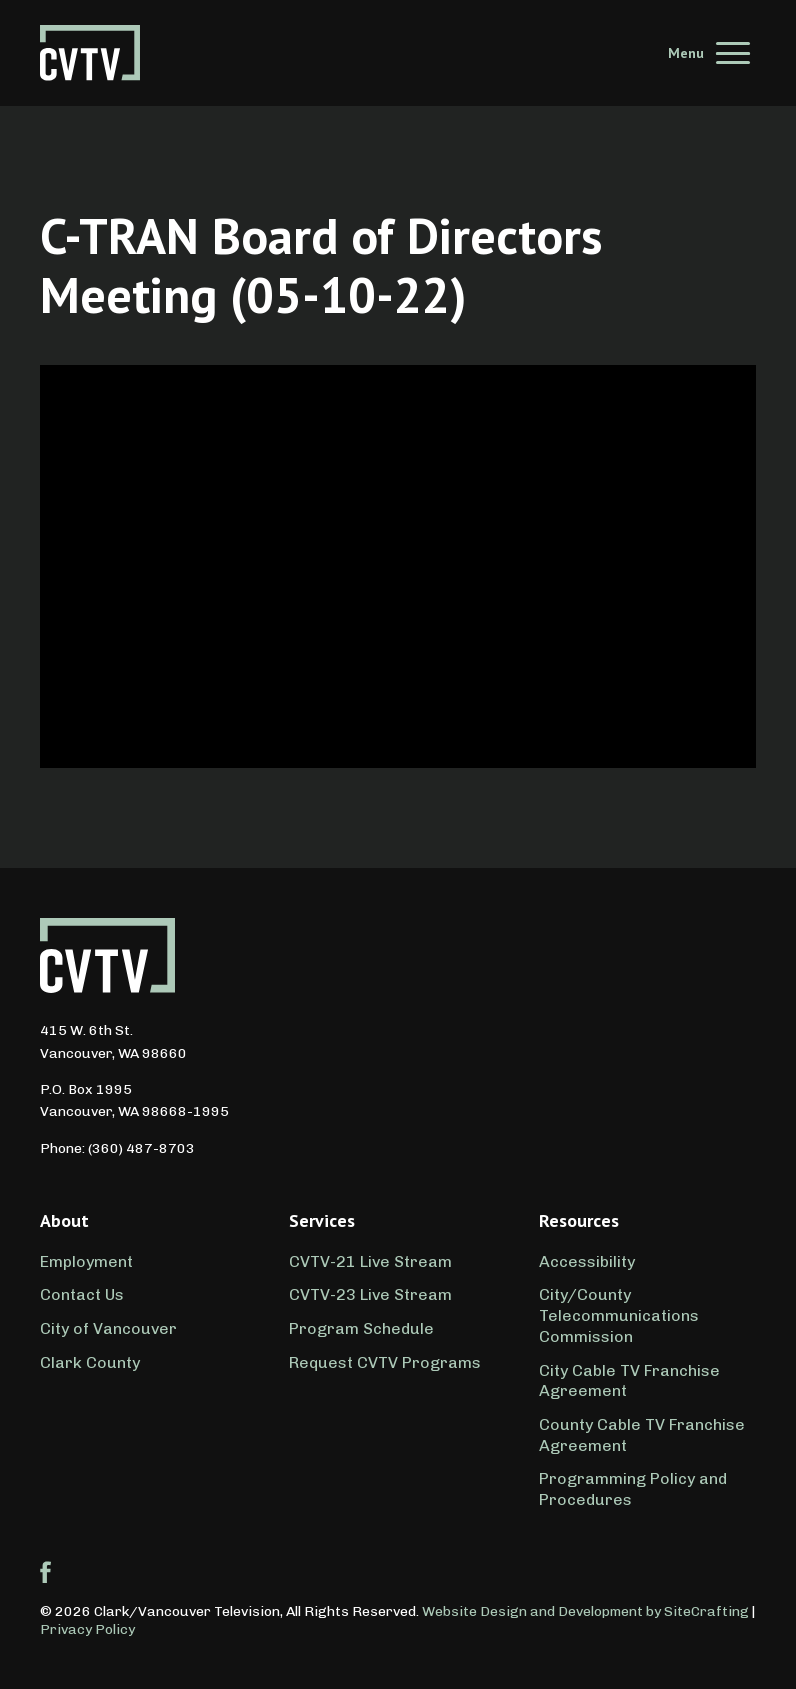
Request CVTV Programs (385, 1362)
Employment (86, 1261)
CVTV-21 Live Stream (370, 1261)
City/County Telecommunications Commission (619, 1315)
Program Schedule (361, 1328)
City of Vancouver (108, 1328)
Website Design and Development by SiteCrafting (585, 1611)
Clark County (90, 1362)
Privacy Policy (87, 1629)
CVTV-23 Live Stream (370, 1294)
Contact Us (82, 1294)
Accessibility (587, 1261)
